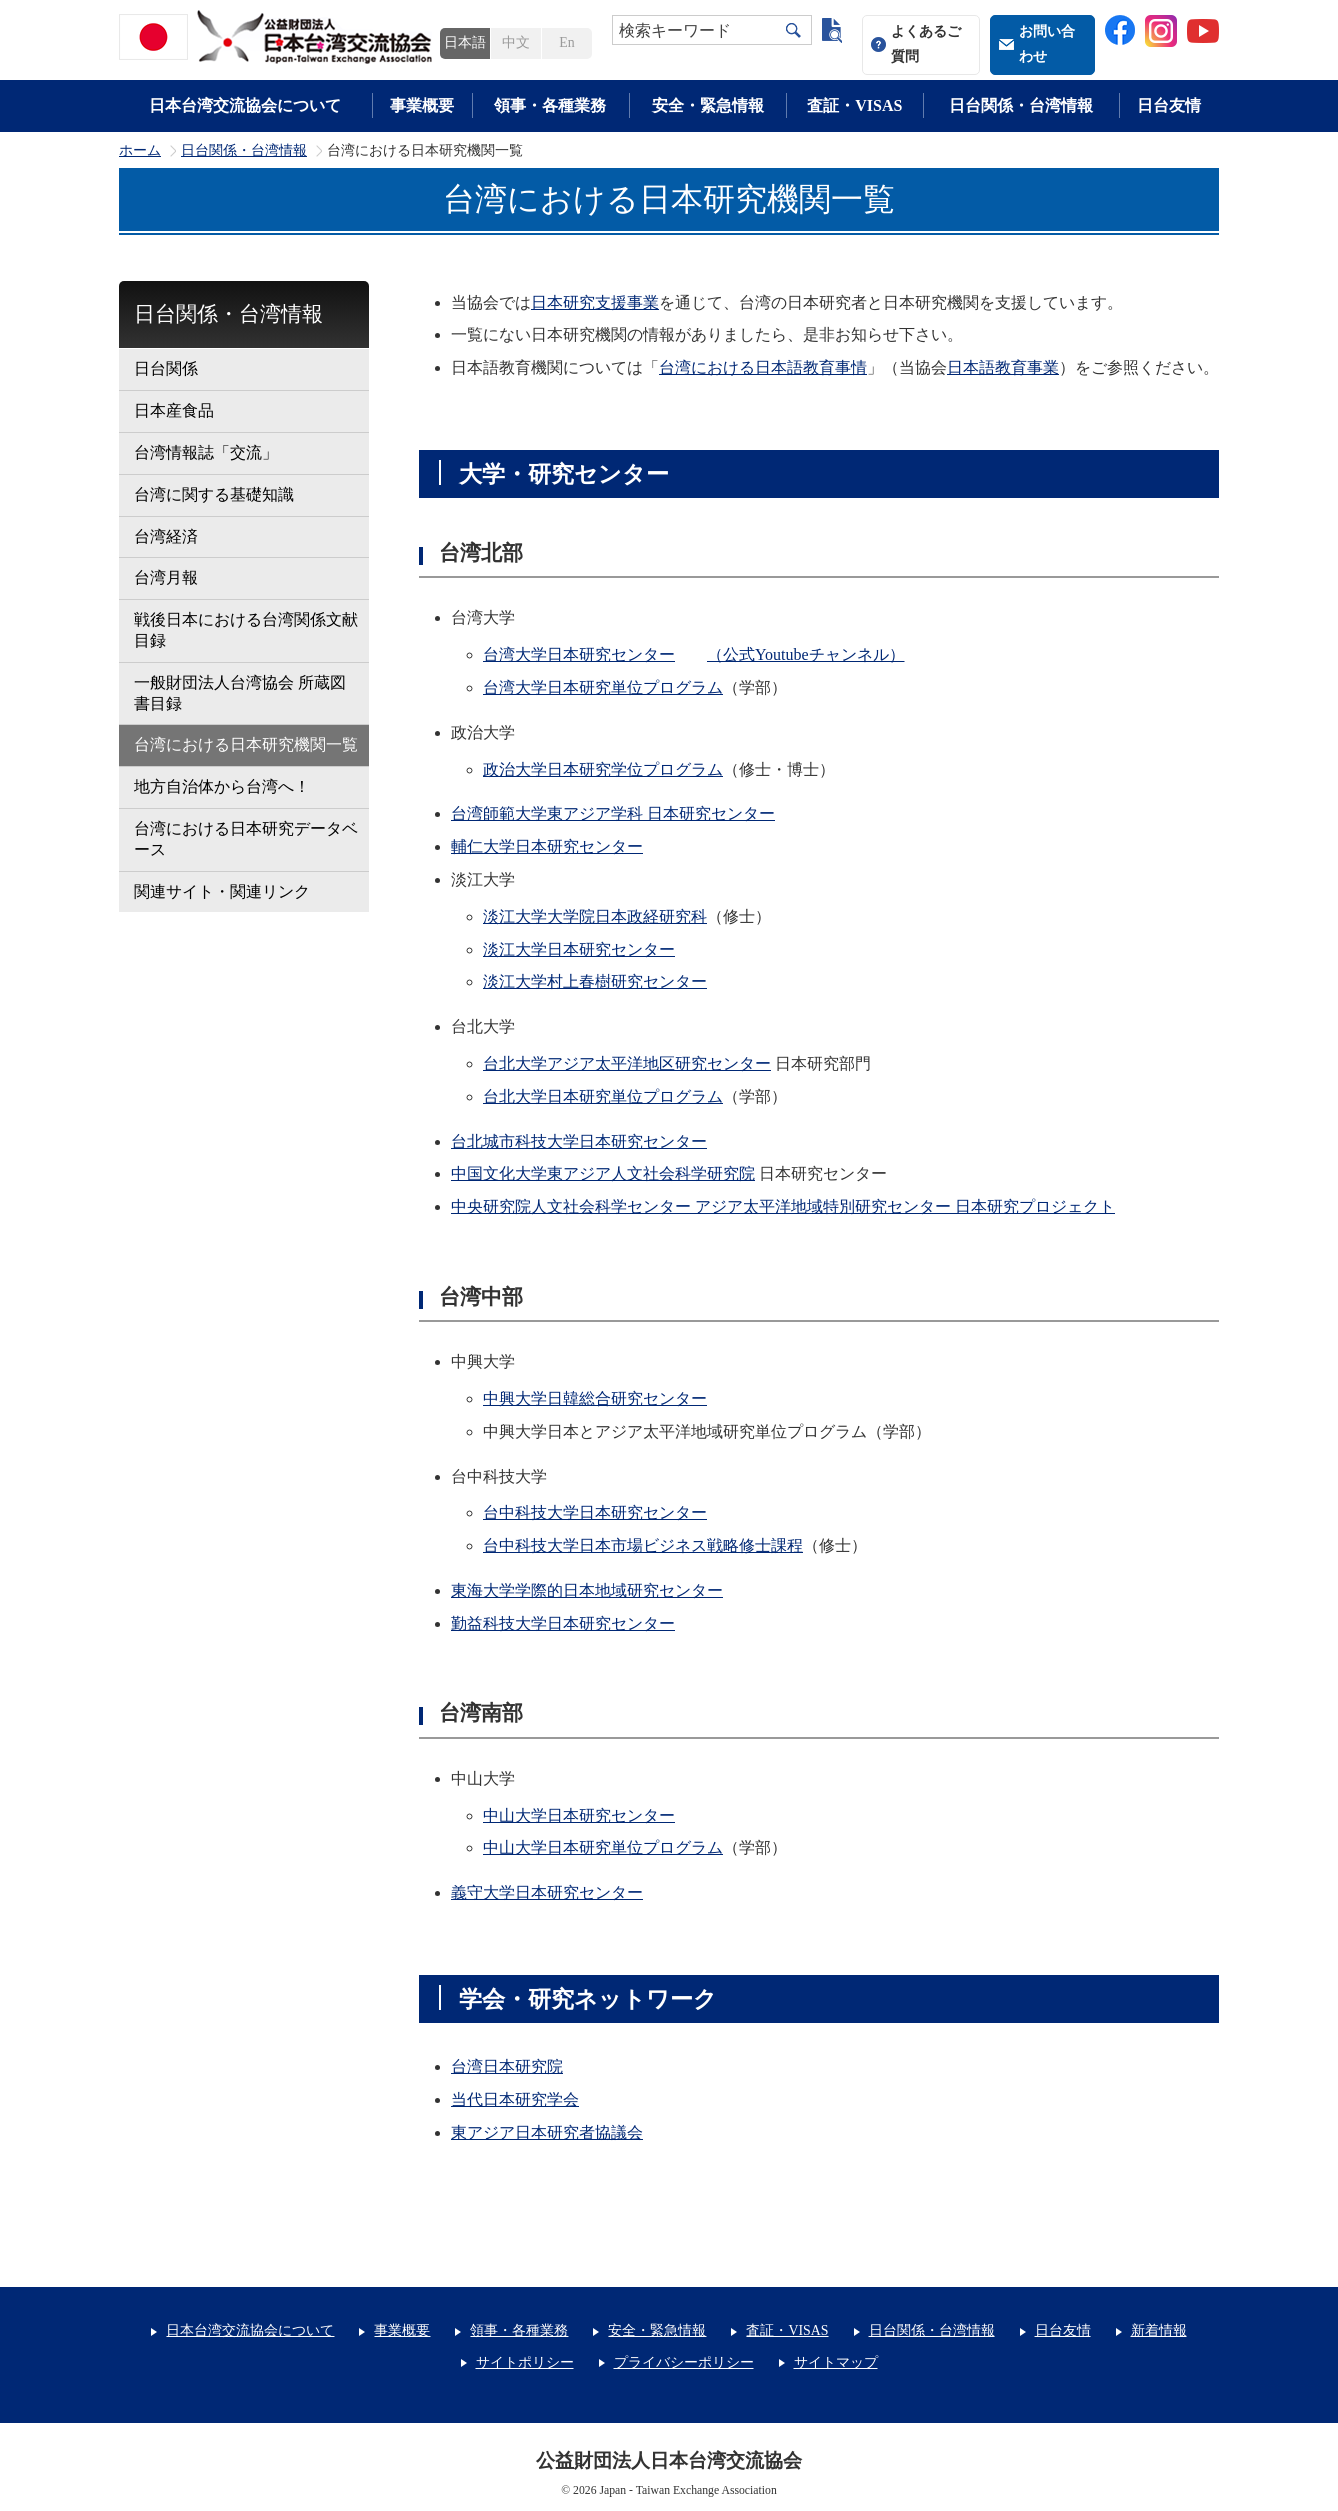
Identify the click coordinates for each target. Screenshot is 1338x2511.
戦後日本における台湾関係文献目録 (246, 630)
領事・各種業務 (550, 105)
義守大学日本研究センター (547, 1892)
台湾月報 (166, 577)
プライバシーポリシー (684, 2362)
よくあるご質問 (926, 44)
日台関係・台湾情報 (1021, 105)
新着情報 (1159, 2330)
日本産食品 (174, 410)
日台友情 (1169, 105)
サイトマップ (836, 2362)
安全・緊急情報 (708, 105)
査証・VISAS (854, 105)
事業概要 (422, 105)
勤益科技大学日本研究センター (563, 1623)
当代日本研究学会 (515, 2099)
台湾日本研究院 (507, 2066)
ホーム (140, 151)
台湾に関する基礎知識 (214, 494)
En (566, 42)
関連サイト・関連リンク (222, 891)
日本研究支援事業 (595, 302)
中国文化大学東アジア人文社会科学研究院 (603, 1173)
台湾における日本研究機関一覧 (246, 744)
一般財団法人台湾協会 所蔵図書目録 (240, 693)
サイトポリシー (525, 2362)
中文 (516, 42)
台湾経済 (166, 536)
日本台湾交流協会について (245, 105)
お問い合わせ (1047, 44)
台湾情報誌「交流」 (206, 452)
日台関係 (166, 368)
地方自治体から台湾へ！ (222, 786)
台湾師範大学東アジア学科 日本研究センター (613, 813)
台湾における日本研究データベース (246, 839)
